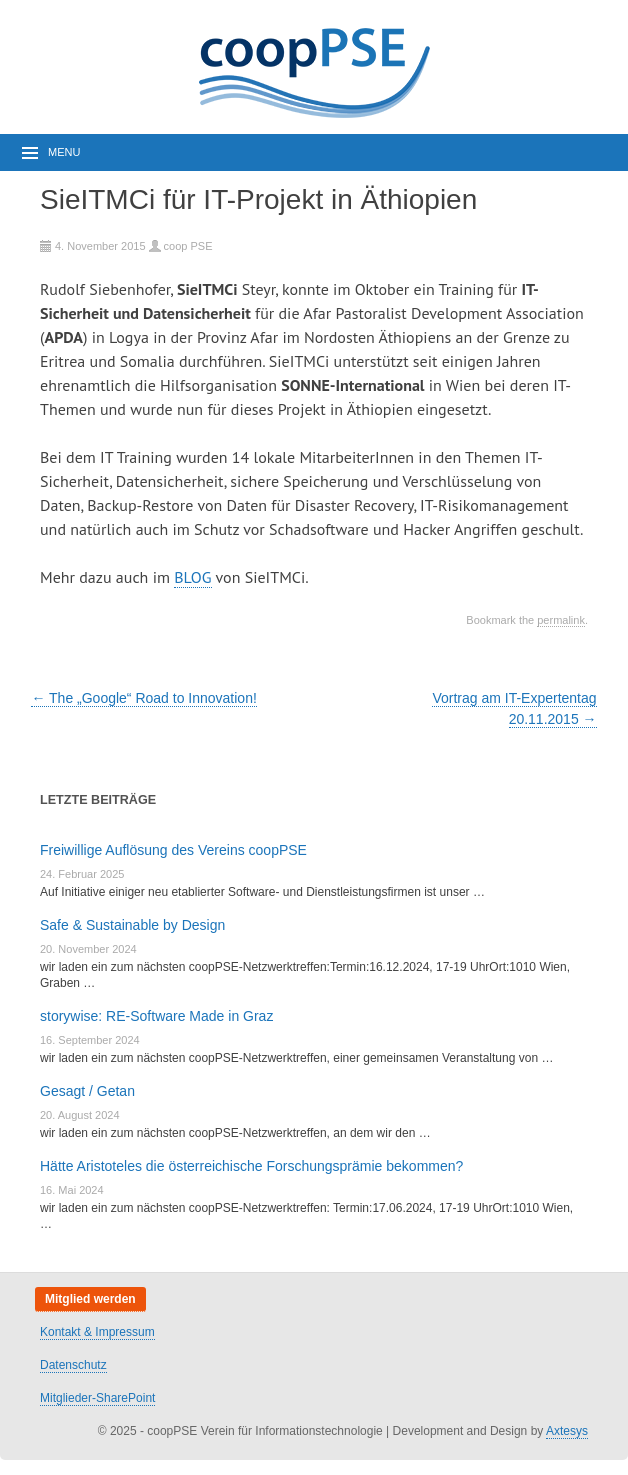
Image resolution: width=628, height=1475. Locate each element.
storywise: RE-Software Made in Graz (156, 1016)
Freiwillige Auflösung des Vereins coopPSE (173, 850)
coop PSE (188, 246)
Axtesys (567, 1431)
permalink (561, 620)
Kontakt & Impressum (97, 1332)
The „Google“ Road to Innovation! (143, 698)
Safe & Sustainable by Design (132, 925)
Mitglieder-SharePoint (97, 1398)
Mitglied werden (90, 1299)
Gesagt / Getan (87, 1091)
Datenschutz (73, 1365)
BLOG (192, 577)
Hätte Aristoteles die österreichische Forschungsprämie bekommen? (251, 1166)
